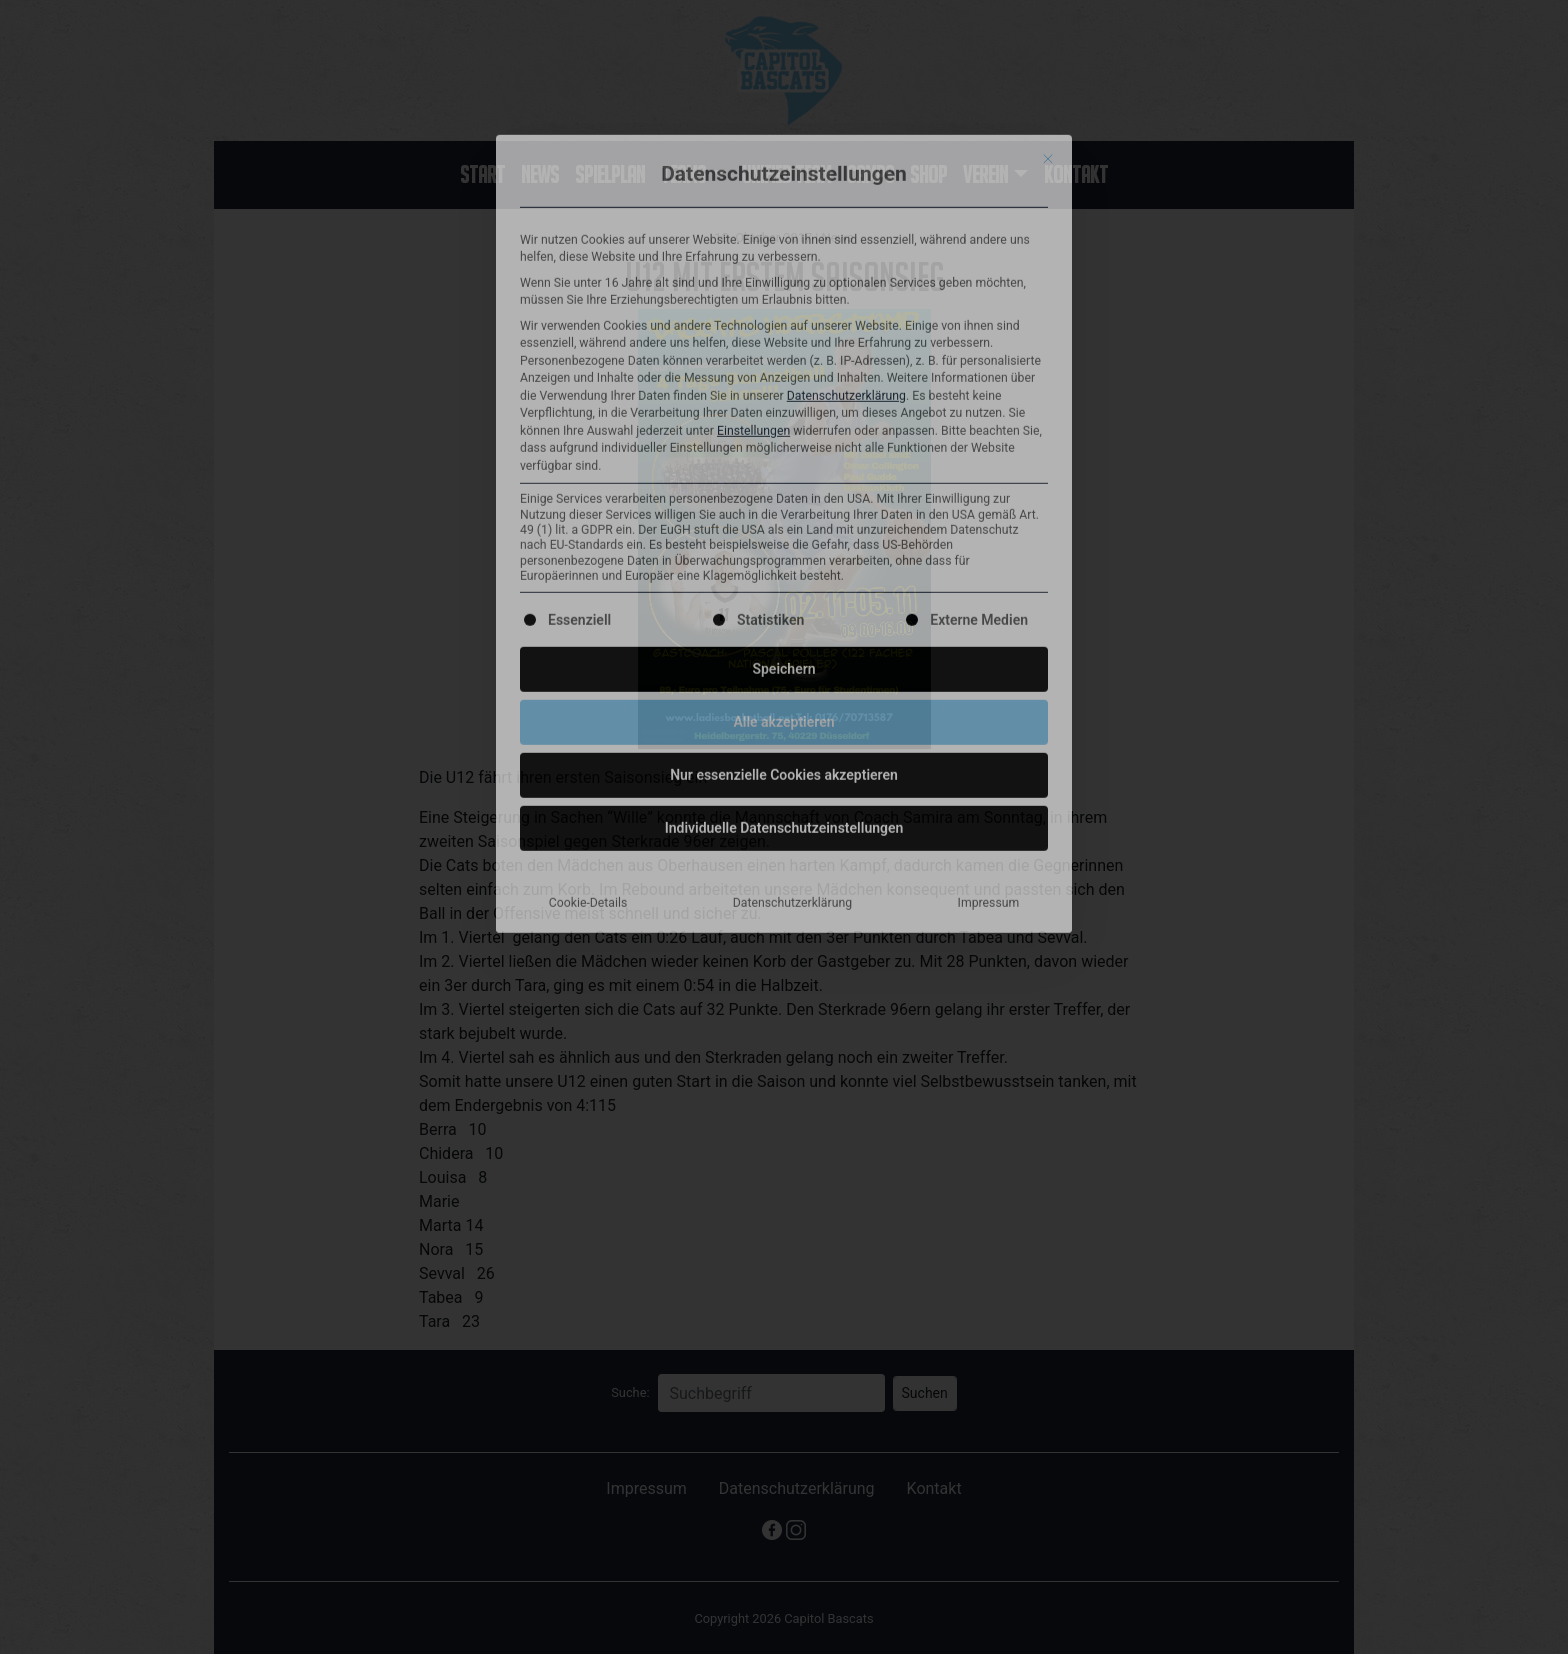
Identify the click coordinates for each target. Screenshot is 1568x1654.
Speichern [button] (783, 286)
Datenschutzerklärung (846, 13)
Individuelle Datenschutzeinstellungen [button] (784, 445)
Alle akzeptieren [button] (783, 339)
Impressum (989, 520)
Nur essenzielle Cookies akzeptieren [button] (784, 392)
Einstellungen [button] (753, 48)
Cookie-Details (588, 520)
